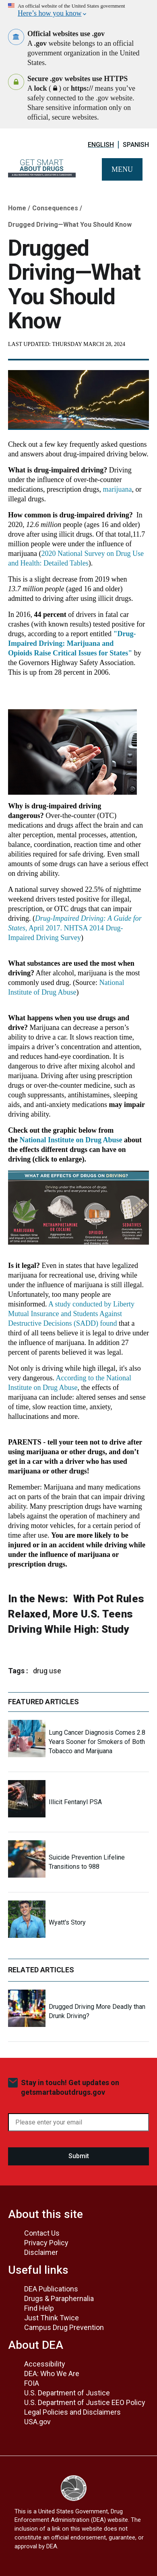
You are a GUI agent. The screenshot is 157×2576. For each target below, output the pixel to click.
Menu (122, 169)
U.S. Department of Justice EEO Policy (84, 2402)
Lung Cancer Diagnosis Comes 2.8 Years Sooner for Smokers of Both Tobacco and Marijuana (97, 1742)
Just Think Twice (51, 2318)
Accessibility (44, 2364)
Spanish (136, 145)
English (101, 145)
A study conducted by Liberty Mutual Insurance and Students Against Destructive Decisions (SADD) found (71, 1313)
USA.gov (37, 2421)
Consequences (55, 208)
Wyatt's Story (67, 1922)
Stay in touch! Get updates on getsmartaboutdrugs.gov (70, 2087)
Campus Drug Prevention (64, 2327)
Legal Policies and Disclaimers (72, 2412)
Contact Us (42, 2233)
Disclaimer (41, 2252)
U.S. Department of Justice (67, 2393)
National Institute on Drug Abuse (71, 1140)
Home (17, 208)
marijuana (117, 489)
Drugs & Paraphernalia (59, 2298)
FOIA (31, 2383)
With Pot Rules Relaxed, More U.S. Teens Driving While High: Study (76, 1614)
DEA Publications (51, 2289)
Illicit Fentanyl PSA (75, 1802)
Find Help (39, 2308)
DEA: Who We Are (51, 2373)
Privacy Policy (46, 2242)
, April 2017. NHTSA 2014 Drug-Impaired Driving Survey (75, 928)
